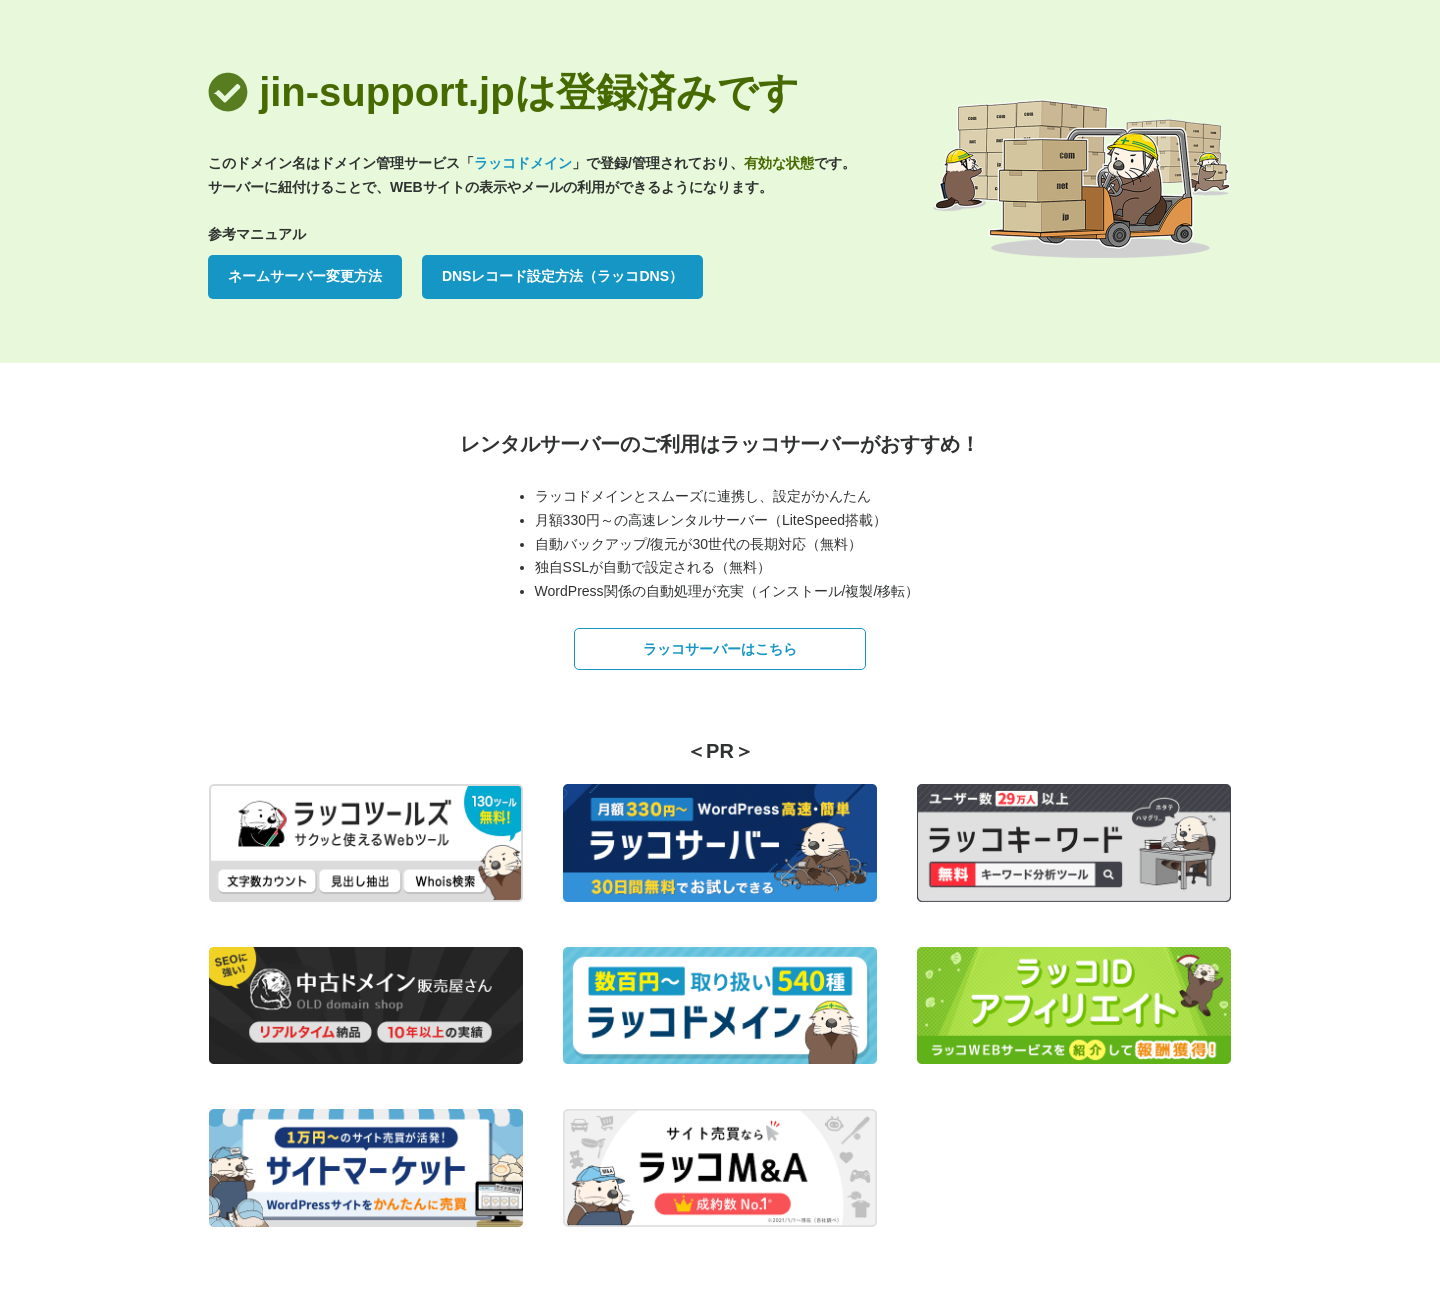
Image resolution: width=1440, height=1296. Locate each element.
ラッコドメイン (523, 163)
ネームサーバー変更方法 (305, 276)
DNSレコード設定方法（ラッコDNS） (562, 276)
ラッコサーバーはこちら (720, 649)
